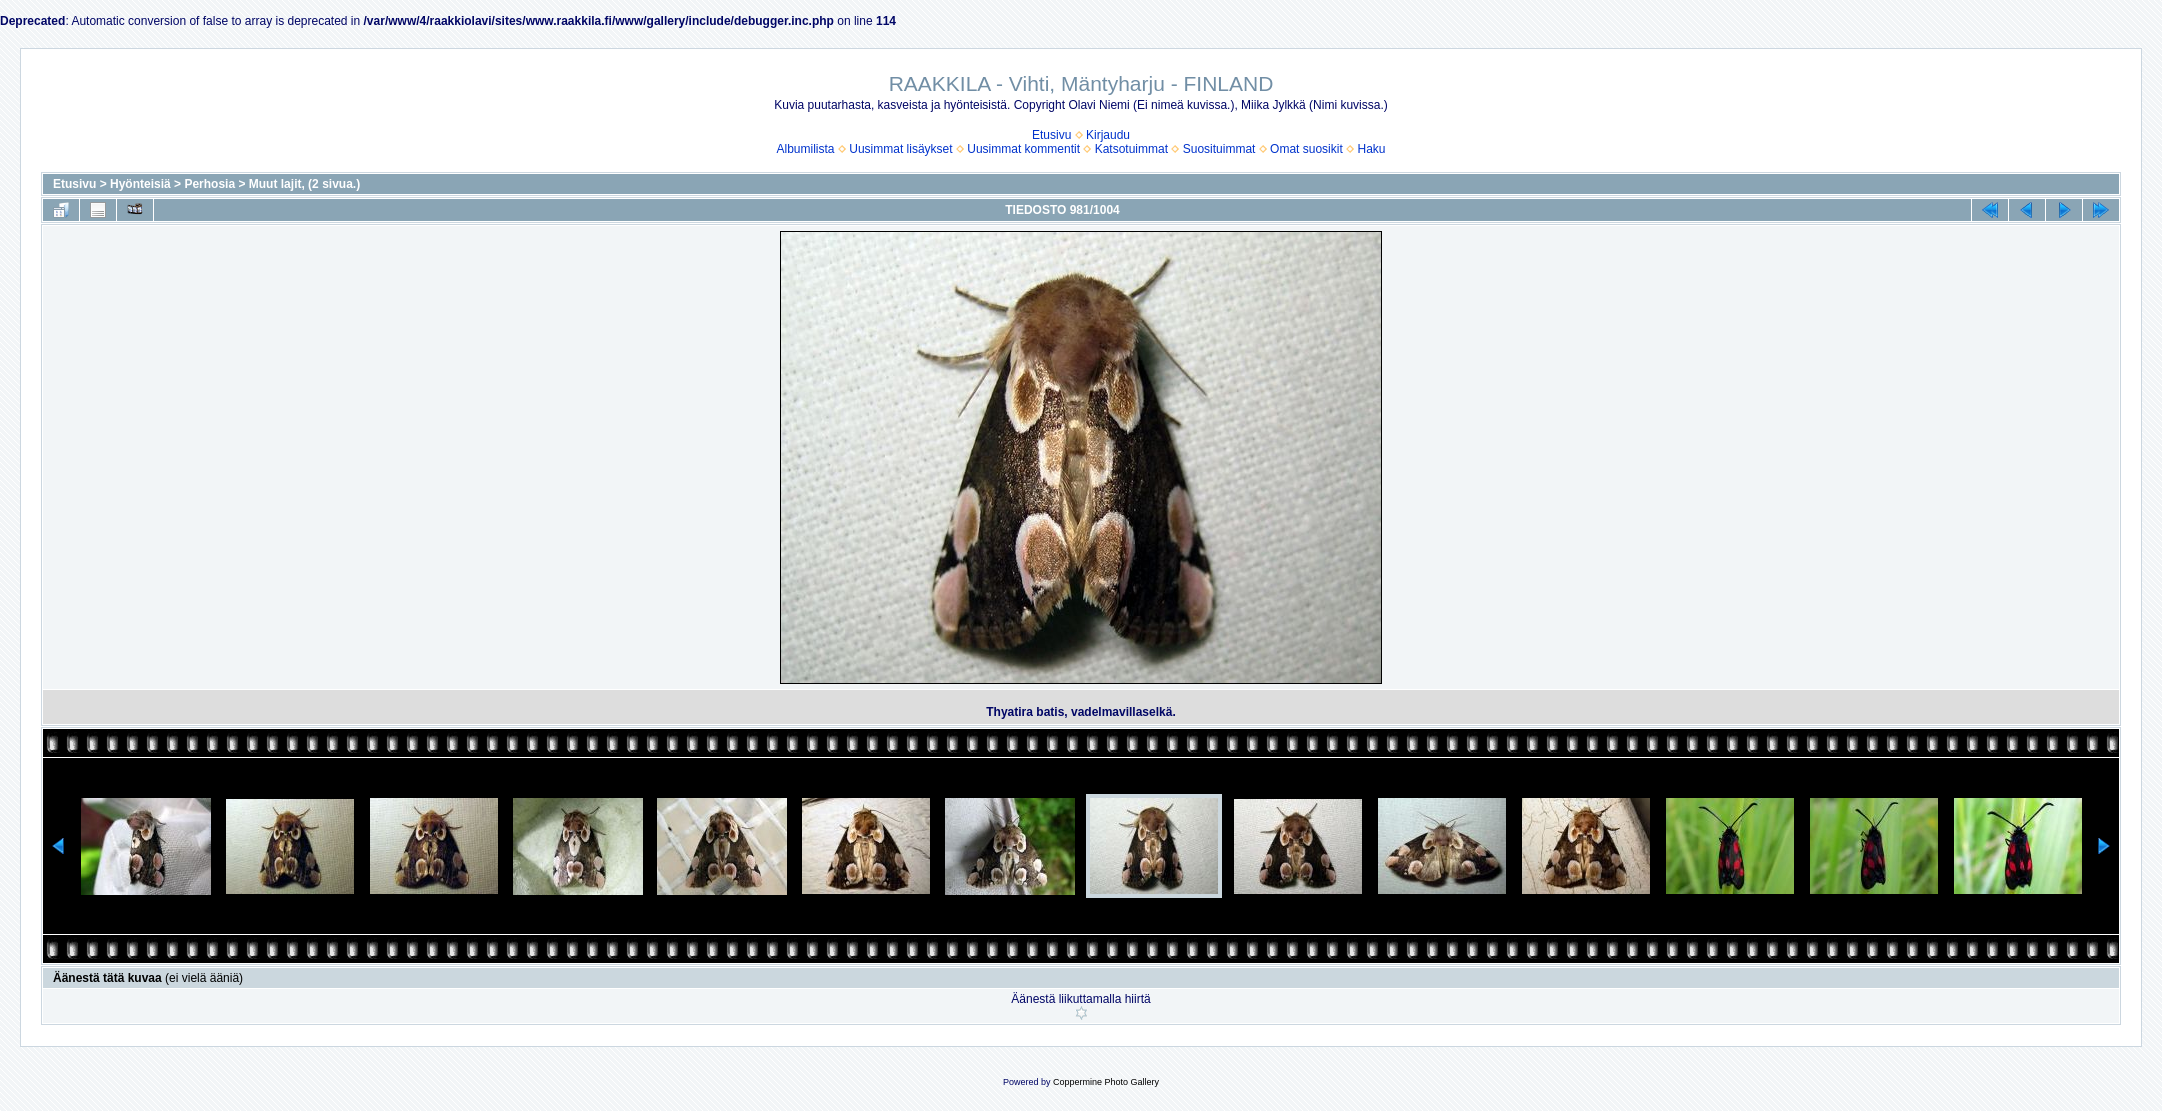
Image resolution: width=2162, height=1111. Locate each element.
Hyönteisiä (140, 184)
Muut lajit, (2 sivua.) (304, 184)
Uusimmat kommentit (1023, 149)
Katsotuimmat (1131, 149)
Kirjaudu (1108, 135)
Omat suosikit (1306, 149)
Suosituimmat (1219, 149)
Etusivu (1051, 135)
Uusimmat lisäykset (900, 149)
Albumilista (806, 149)
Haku (1371, 149)
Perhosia (209, 184)
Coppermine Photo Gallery (1106, 1082)
